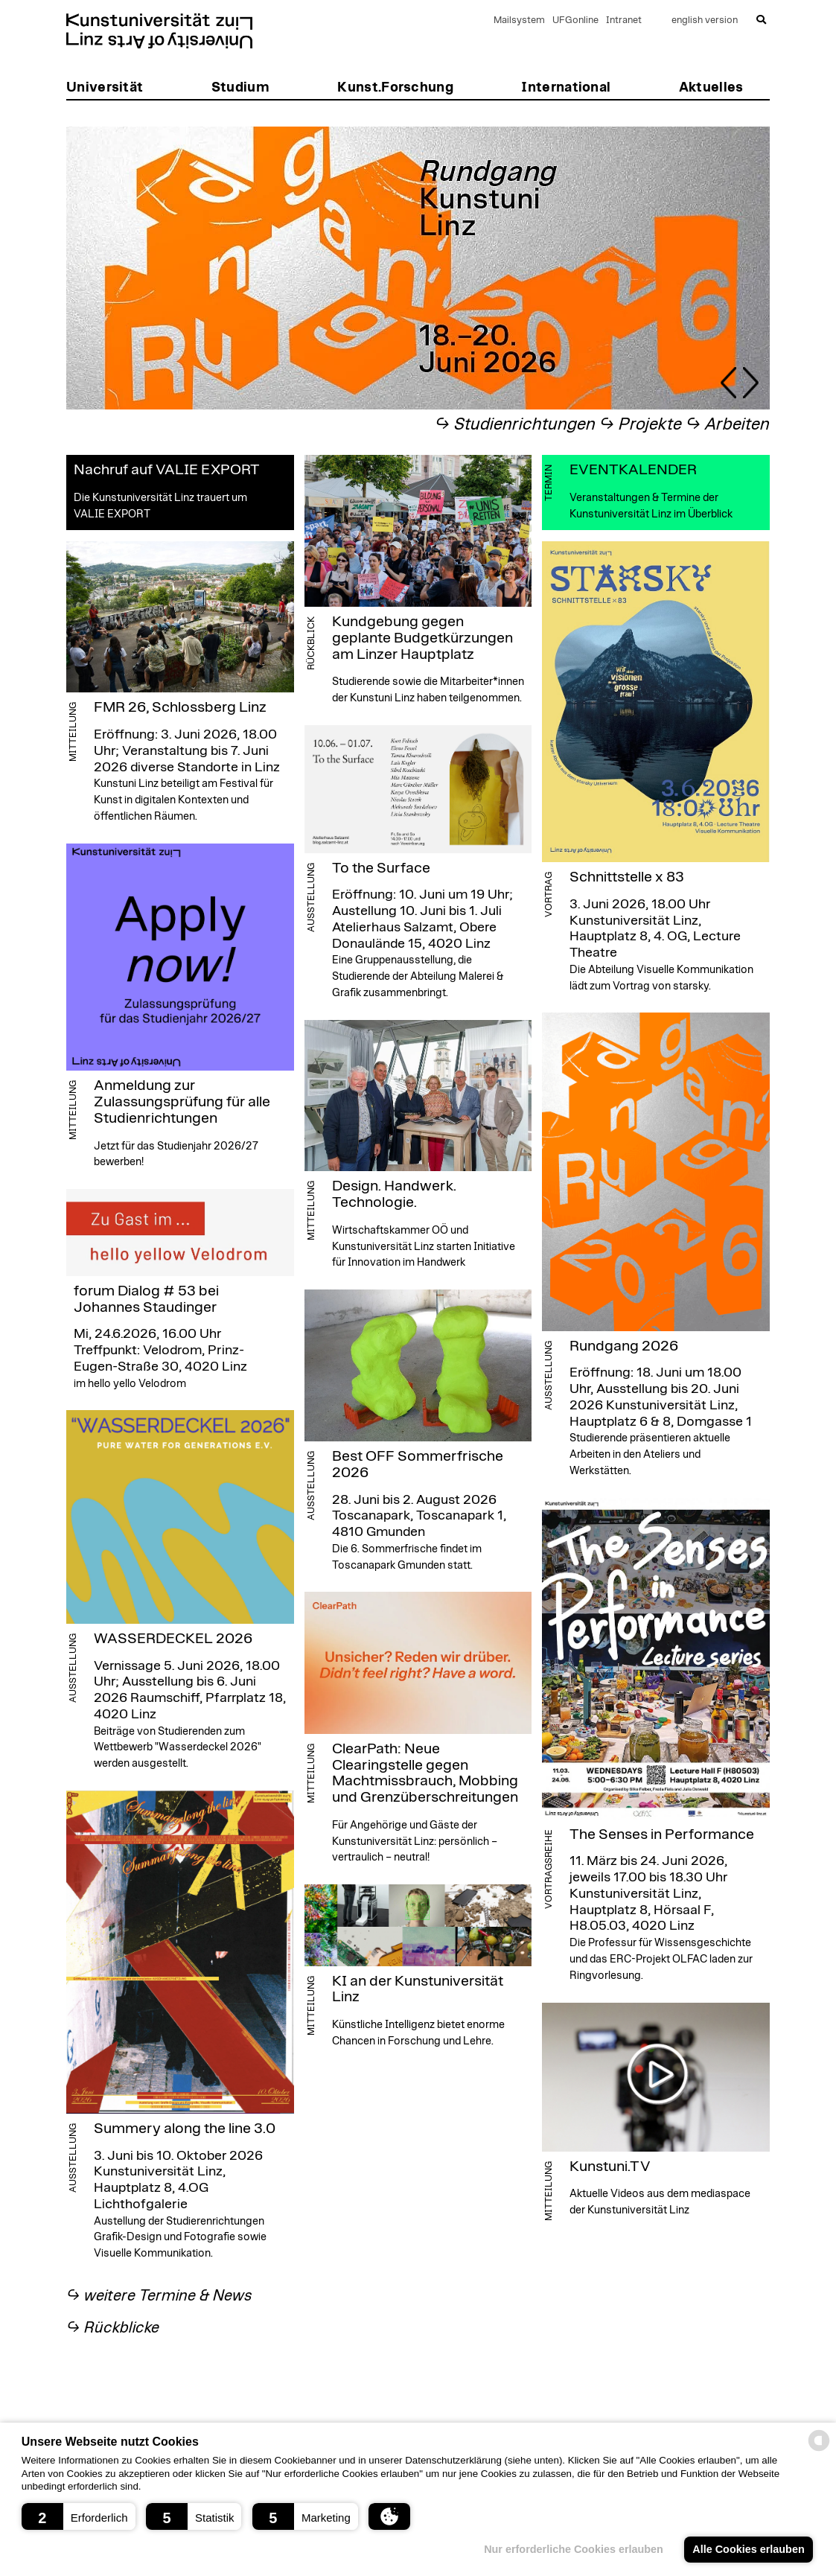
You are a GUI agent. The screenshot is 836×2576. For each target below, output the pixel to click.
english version (704, 20)
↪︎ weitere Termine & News (159, 2296)
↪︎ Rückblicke (112, 2328)
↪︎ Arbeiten (728, 424)
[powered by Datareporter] (819, 2450)
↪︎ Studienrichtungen (515, 424)
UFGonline (575, 20)
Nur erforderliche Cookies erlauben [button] (573, 2549)
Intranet (624, 20)
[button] (78, 2516)
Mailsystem (519, 20)
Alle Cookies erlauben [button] (748, 2549)
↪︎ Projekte (640, 424)
